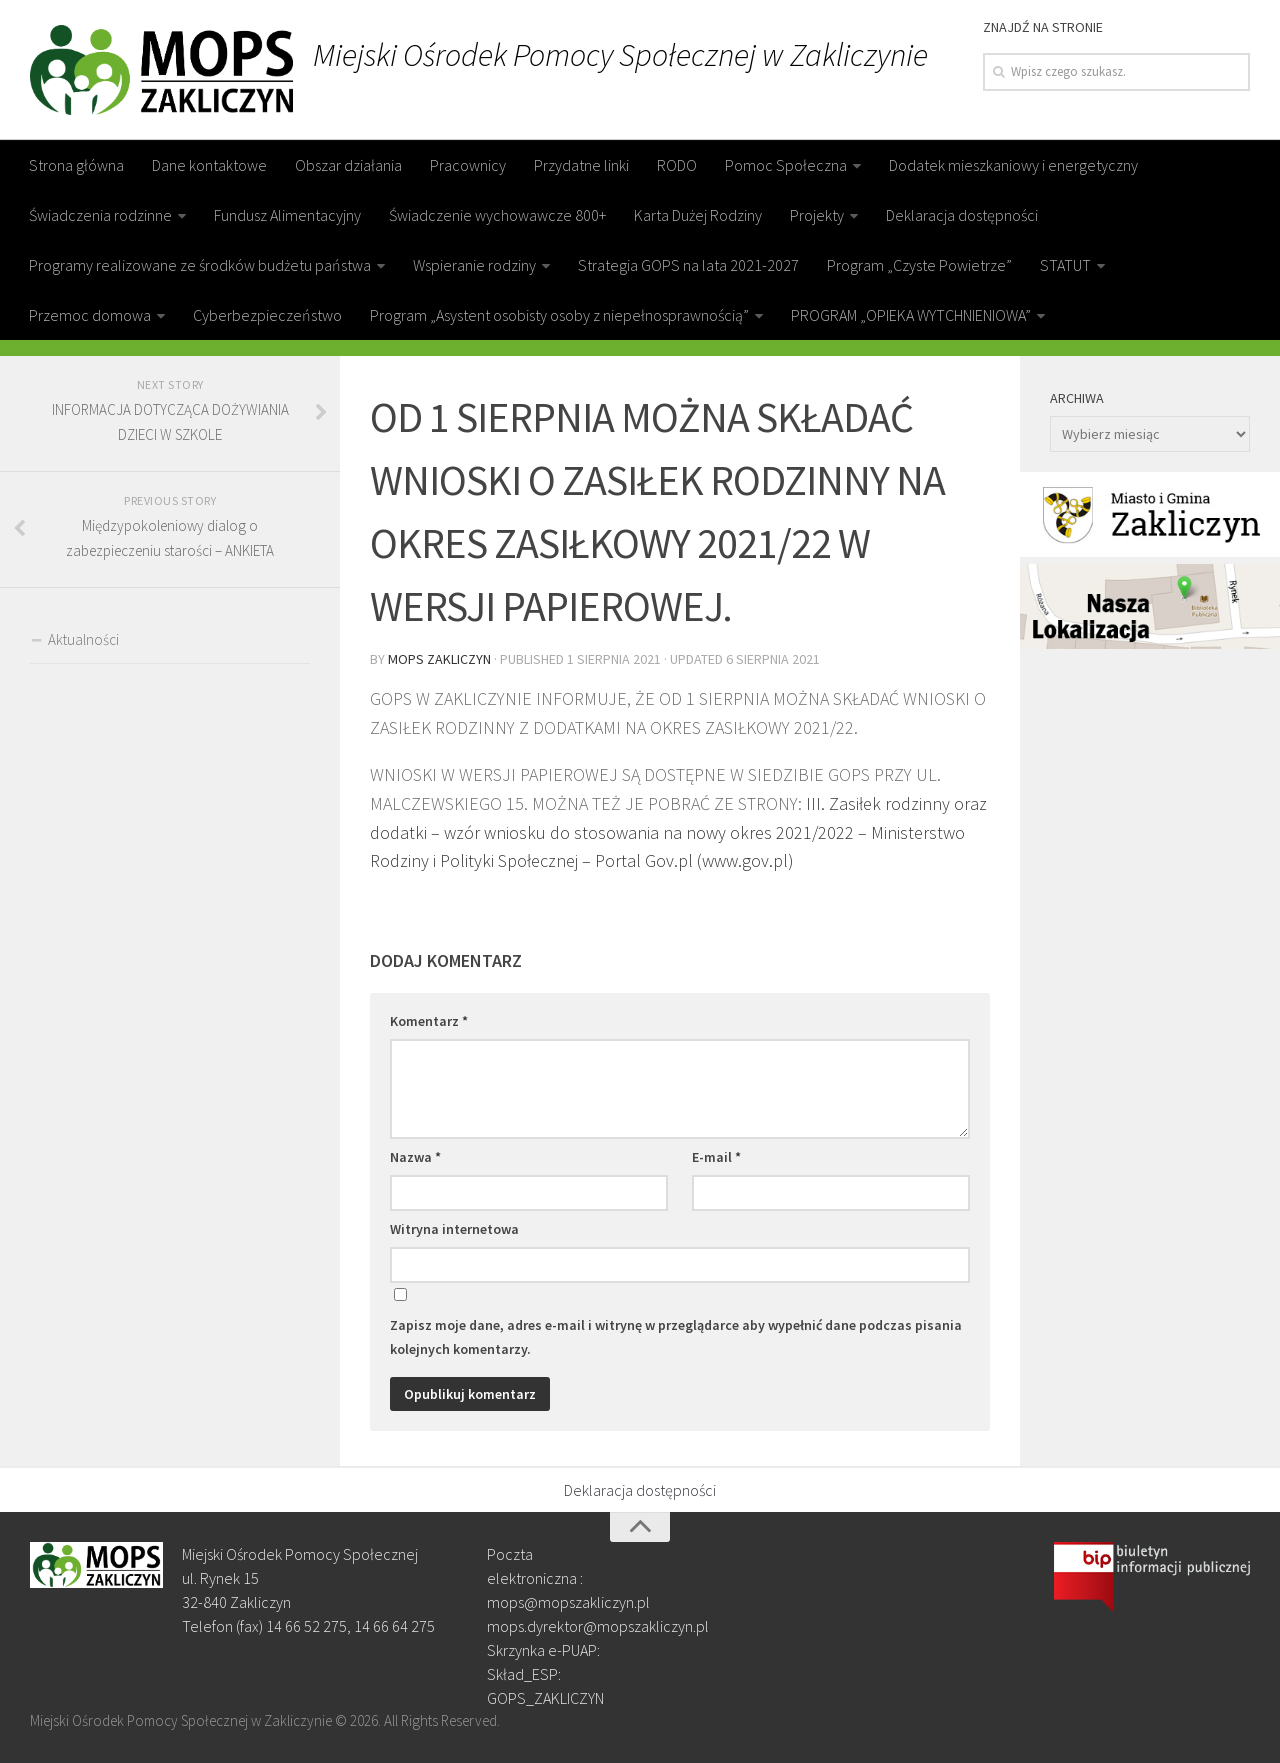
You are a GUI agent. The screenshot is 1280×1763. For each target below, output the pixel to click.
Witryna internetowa (454, 1229)
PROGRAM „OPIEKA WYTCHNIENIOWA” (911, 315)
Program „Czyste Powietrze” (919, 265)
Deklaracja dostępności (962, 215)
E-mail (716, 1157)
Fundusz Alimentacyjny (287, 215)
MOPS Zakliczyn (439, 659)
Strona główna (76, 165)
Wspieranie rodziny (474, 265)
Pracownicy (468, 165)
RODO (677, 165)
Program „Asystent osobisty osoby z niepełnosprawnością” (559, 315)
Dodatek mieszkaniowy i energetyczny (1013, 165)
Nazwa (415, 1157)
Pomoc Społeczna (786, 165)
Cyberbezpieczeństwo (267, 315)
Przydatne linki (581, 165)
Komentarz (429, 1021)
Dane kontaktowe (209, 165)
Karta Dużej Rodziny (698, 215)
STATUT (1065, 265)
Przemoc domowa (90, 315)
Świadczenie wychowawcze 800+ (497, 215)
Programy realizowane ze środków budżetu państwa (200, 265)
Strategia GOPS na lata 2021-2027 (688, 265)
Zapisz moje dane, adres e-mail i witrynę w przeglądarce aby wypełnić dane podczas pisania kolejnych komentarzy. (676, 1337)
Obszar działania (348, 165)
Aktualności (83, 639)
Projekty (817, 215)
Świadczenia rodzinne (100, 215)
